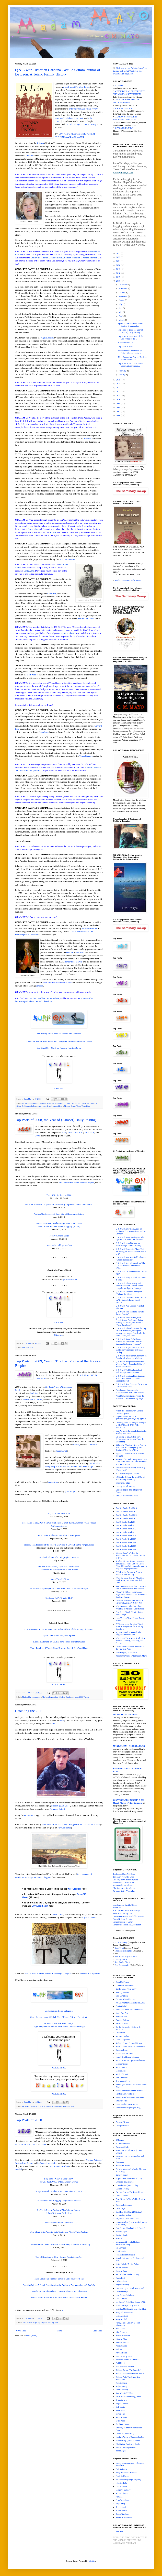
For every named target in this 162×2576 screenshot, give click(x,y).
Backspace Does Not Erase (124, 1874)
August (122, 300)
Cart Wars (32, 674)
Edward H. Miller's (59, 2023)
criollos (69, 952)
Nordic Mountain (123, 2335)
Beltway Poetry (122, 2175)
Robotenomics (121, 2507)
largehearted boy (122, 2285)
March (121, 320)
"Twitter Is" (93, 1444)
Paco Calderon (122, 2023)
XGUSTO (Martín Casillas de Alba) (130, 2003)
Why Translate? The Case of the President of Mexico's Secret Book (130, 1607)
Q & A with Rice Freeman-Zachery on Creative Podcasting (131, 1385)
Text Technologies (122, 1965)
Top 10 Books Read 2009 (59, 1513)
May (121, 312)
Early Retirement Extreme (126, 2472)
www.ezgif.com (40, 1906)
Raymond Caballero (64, 118)
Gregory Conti (122, 2235)
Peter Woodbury (122, 2500)
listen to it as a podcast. (90, 1973)
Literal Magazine (123, 2039)
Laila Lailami (121, 2281)
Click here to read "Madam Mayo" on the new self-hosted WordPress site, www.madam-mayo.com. (130, 71)
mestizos (80, 952)
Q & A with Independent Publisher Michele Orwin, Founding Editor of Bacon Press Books (130, 1364)
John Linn (44, 732)
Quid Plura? (120, 2363)
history (39, 1106)
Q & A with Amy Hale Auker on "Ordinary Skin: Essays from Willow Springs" (131, 1231)
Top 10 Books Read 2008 (126, 1542)
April (121, 316)
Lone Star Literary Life (122, 1913)
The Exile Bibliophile (124, 1951)
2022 (118, 257)
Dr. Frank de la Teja (29, 1106)
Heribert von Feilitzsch (125, 2094)
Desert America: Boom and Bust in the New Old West (130, 1647)
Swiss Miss (120, 2421)
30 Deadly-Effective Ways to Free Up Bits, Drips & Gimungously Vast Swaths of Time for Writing (131, 1447)
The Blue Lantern (123, 2424)
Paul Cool (78, 118)
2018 (118, 273)
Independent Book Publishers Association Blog (128, 2243)
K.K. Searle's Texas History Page (126, 1910)
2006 (118, 415)
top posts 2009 (77, 1697)
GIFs (37, 2106)
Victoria (29, 155)
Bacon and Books (123, 2165)
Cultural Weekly (122, 2189)
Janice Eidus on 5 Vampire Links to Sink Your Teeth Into (59, 2278)
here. (64, 2310)
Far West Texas (64, 1827)
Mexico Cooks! (122, 2064)
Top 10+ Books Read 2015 (126, 1518)
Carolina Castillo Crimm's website (44, 998)
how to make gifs (46, 2106)
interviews (47, 1106)
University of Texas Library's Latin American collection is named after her (63, 257)
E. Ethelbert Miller (123, 2215)
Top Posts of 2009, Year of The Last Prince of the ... (130, 337)
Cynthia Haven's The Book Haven (129, 2192)
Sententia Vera (121, 2400)
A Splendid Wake (123, 2143)
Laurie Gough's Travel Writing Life (130, 2288)
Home (59, 2331)
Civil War (51, 593)
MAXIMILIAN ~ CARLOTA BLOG (129, 1746)
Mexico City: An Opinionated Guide (130, 2060)
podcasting (53, 1482)
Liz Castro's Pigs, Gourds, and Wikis (130, 2302)
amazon (39, 985)
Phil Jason (120, 2349)
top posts (55, 2322)
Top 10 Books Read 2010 (126, 1535)
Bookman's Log (121, 1942)
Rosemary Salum (123, 2081)
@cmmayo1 (61, 1451)
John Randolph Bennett (125, 2255)
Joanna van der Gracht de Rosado (129, 2090)
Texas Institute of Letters (123, 1922)
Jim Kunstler (121, 2251)
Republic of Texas (85, 618)
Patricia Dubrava (122, 2342)
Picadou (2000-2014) (60, 1805)
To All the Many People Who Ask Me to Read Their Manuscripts (59, 1588)
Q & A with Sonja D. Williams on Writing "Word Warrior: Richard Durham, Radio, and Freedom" (129, 1341)
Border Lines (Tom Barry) (126, 1989)
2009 (37, 1135)
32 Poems (120, 2140)
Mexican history (57, 1106)
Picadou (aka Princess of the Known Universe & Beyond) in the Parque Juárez (59, 1544)
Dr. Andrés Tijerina (79, 1103)
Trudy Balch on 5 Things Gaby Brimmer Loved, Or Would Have (59, 1648)
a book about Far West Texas (76, 87)
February (122, 371)
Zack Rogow (121, 2451)
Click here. (59, 1088)
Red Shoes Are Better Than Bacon (130, 2010)
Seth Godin (120, 2407)
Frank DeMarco (122, 2476)
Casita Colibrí (121, 2006)
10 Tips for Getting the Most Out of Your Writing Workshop (130, 1478)
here (62, 1720)
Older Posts (97, 2331)
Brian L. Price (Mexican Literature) (130, 2046)
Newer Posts (21, 2331)
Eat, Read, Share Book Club (127, 2219)
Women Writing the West (126, 2447)
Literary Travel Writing (59, 1579)
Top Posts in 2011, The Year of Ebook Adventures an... (130, 364)
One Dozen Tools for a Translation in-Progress (59, 1535)
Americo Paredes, (90, 928)
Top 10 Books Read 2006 (126, 1549)
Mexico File (120, 2071)
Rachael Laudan (122, 2036)
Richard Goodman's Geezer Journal (130, 2373)
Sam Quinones (122, 2077)
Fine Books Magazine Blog (126, 1956)
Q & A (73, 1106)
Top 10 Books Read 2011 (126, 1532)
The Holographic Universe (126, 1652)
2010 (92, 1132)
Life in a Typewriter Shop (123, 1877)
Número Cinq (121, 2339)
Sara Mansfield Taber (124, 2393)
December (123, 284)
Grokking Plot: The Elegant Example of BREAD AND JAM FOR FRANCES (131, 1425)
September (123, 296)
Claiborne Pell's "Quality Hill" (59, 1598)
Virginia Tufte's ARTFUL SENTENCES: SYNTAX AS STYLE (131, 1418)
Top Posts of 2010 (28, 2120)
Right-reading (121, 2386)
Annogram (120, 2162)
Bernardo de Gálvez (73, 961)
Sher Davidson (122, 1996)
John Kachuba (121, 2483)
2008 (118, 407)
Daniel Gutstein (122, 2196)
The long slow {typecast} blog (125, 1880)
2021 (118, 261)
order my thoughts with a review (83, 108)
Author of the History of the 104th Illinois (59, 1569)
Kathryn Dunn (121, 2271)
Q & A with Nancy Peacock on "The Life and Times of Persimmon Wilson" (130, 1265)
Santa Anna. (29, 570)
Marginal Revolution (124, 2312)
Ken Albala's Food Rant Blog (128, 2274)
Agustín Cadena (89, 1917)
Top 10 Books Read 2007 (126, 1546)
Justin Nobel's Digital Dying (127, 2264)
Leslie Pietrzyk (122, 2291)
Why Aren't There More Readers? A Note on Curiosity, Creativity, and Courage (130, 1640)
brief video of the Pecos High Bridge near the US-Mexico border (71, 1824)
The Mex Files (122, 2101)
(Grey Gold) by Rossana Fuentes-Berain (59, 1048)
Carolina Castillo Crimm (37, 1103)
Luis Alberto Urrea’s (80, 931)
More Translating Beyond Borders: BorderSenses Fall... (132, 358)
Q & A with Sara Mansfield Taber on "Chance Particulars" (131, 1258)
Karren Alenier (122, 2267)
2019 (118, 269)
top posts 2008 (27, 1347)
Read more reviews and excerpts (128, 580)
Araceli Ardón (121, 2016)
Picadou (71, 2106)
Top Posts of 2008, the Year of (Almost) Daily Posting (55, 1120)
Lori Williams (121, 2486)
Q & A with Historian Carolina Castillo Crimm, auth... (130, 324)
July (121, 304)
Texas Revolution (67, 559)
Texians (52, 532)
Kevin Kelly (121, 2278)
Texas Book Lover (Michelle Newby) (128, 1916)
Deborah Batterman (124, 2205)
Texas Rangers (85, 756)
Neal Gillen (120, 2328)
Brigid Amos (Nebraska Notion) (129, 2178)
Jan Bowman (121, 2248)
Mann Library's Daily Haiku (127, 2305)
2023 (118, 253)
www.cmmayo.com (123, 172)
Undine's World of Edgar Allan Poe (130, 2437)
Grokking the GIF (28, 1711)
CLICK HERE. (59, 1684)
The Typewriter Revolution (124, 1888)
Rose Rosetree (121, 2510)
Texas (78, 1106)
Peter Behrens (121, 2346)
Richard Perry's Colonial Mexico (129, 2043)
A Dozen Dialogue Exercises (127, 1473)
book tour (34, 1393)
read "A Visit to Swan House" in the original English (48, 1973)
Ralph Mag (120, 2504)
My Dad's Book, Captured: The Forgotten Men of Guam (128, 1633)
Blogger (92, 2561)
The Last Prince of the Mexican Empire (76, 1182)
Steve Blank (120, 2410)
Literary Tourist (121, 1959)
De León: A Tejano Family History (80, 124)
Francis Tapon (121, 2231)
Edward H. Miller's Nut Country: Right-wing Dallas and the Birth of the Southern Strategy (131, 1594)
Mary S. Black (122, 2319)
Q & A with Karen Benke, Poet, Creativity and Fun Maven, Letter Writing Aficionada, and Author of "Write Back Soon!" (130, 1321)
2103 (75, 1132)
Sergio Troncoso (122, 2403)
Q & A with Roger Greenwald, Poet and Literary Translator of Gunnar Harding (130, 1350)
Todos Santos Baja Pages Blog (128, 2108)
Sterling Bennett (122, 1992)
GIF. (54, 1723)
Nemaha (119, 2497)
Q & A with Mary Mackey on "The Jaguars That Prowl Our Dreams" (130, 1238)
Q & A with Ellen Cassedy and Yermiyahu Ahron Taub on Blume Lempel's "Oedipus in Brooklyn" (129, 1285)
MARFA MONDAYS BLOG (125, 1715)
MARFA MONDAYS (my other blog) (131, 2309)
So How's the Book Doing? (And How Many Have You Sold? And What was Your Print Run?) (131, 1461)
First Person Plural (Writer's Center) (130, 2228)
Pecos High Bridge (60, 2106)
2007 (118, 411)
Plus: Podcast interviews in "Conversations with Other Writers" (130, 1391)
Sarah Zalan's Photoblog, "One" (129, 2396)
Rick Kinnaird (121, 2383)
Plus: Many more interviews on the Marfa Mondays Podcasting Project (130, 1397)
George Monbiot (122, 2125)
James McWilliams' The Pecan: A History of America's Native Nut (129, 1601)
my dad (18, 2169)
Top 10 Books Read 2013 (126, 1525)
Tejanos (40, 143)
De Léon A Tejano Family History (59, 1103)
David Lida (120, 2033)
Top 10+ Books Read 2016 (126, 1515)
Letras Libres (57, 1914)
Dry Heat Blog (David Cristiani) (129, 2212)
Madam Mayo (27, 1697)
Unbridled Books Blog (125, 2433)
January (122, 375)
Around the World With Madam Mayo (131, 1656)
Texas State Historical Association (127, 1925)
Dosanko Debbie (122, 2122)
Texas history (86, 1106)
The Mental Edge (123, 1483)
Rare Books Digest (122, 1962)
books (24, 1103)
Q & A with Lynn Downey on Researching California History (128, 1244)
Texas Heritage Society (122, 1919)
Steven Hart (120, 2414)
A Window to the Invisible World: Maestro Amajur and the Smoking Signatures (129, 1626)
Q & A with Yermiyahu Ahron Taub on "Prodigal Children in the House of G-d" (131, 1251)
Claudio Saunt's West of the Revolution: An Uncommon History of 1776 (130, 1555)
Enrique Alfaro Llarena (125, 1999)
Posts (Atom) (31, 2335)
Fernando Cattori (57, 1809)
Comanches (33, 529)
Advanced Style (122, 2147)
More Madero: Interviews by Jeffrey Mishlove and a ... (130, 351)
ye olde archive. (70, 1279)
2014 (69, 1132)
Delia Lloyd (120, 2208)
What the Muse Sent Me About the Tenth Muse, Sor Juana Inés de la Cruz (130, 1580)
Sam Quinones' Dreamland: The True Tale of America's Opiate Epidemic (131, 1587)
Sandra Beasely (122, 2389)
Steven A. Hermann (124, 2517)
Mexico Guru (121, 2067)
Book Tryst (119, 1948)
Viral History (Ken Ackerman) (128, 2440)
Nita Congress (121, 2332)
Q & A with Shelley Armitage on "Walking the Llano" (129, 1292)
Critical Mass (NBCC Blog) (127, 2185)
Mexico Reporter (123, 2074)
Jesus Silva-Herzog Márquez (127, 2057)
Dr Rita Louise (122, 2469)
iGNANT (119, 2238)
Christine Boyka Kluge (125, 2182)
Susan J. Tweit (121, 2417)
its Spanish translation (47, 2163)
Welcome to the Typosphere (124, 1891)
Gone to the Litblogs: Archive (59, 1245)
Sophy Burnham (122, 2514)
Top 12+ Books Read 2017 (126, 1511)
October (122, 292)
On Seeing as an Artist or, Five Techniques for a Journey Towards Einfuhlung (130, 1439)
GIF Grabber (30, 1815)
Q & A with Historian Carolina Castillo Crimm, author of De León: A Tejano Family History (57, 72)
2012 (81, 1132)
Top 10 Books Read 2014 (126, 1522)
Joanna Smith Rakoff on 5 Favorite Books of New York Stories (59, 2297)
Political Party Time (124, 2356)
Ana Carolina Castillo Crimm (125, 1905)
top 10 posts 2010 (44, 2322)
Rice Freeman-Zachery (125, 2366)
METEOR (119, 85)
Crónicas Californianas (125, 1985)
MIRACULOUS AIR (123, 108)
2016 (118, 281)
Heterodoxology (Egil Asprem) (128, 2479)
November (123, 288)
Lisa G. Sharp (121, 2298)
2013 (92, 1375)
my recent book (68, 633)
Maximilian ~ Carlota (32, 1399)
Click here (58, 1335)
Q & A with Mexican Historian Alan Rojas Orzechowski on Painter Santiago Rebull (130, 1378)
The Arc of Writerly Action (127, 1496)
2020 (118, 265)
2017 (118, 277)
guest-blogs (70, 1491)
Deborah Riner (122, 2050)
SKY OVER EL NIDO (124, 128)
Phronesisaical (121, 2353)
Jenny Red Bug (122, 2013)
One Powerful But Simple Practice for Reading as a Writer (131, 1432)
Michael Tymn (122, 2493)
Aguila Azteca (47, 337)
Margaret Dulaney (123, 2490)
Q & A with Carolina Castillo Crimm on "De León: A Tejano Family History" (131, 1300)
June (121, 308)
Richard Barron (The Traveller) (128, 2370)
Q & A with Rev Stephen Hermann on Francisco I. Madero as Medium (131, 1357)
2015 (64, 1132)
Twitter (86, 1697)
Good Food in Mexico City (127, 2104)
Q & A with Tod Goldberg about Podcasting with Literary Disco (129, 1371)
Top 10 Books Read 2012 (126, 1529)
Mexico (67, 1106)
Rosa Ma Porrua (122, 1982)
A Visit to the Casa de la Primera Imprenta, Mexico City (129, 1573)
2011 (86, 1132)
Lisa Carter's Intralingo (125, 2295)
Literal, (76, 1444)
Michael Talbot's (59, 1557)
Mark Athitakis (122, 2316)
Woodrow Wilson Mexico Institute (130, 2097)
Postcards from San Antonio (127, 2360)
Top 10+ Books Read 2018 (126, 1508)
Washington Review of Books (128, 2444)
